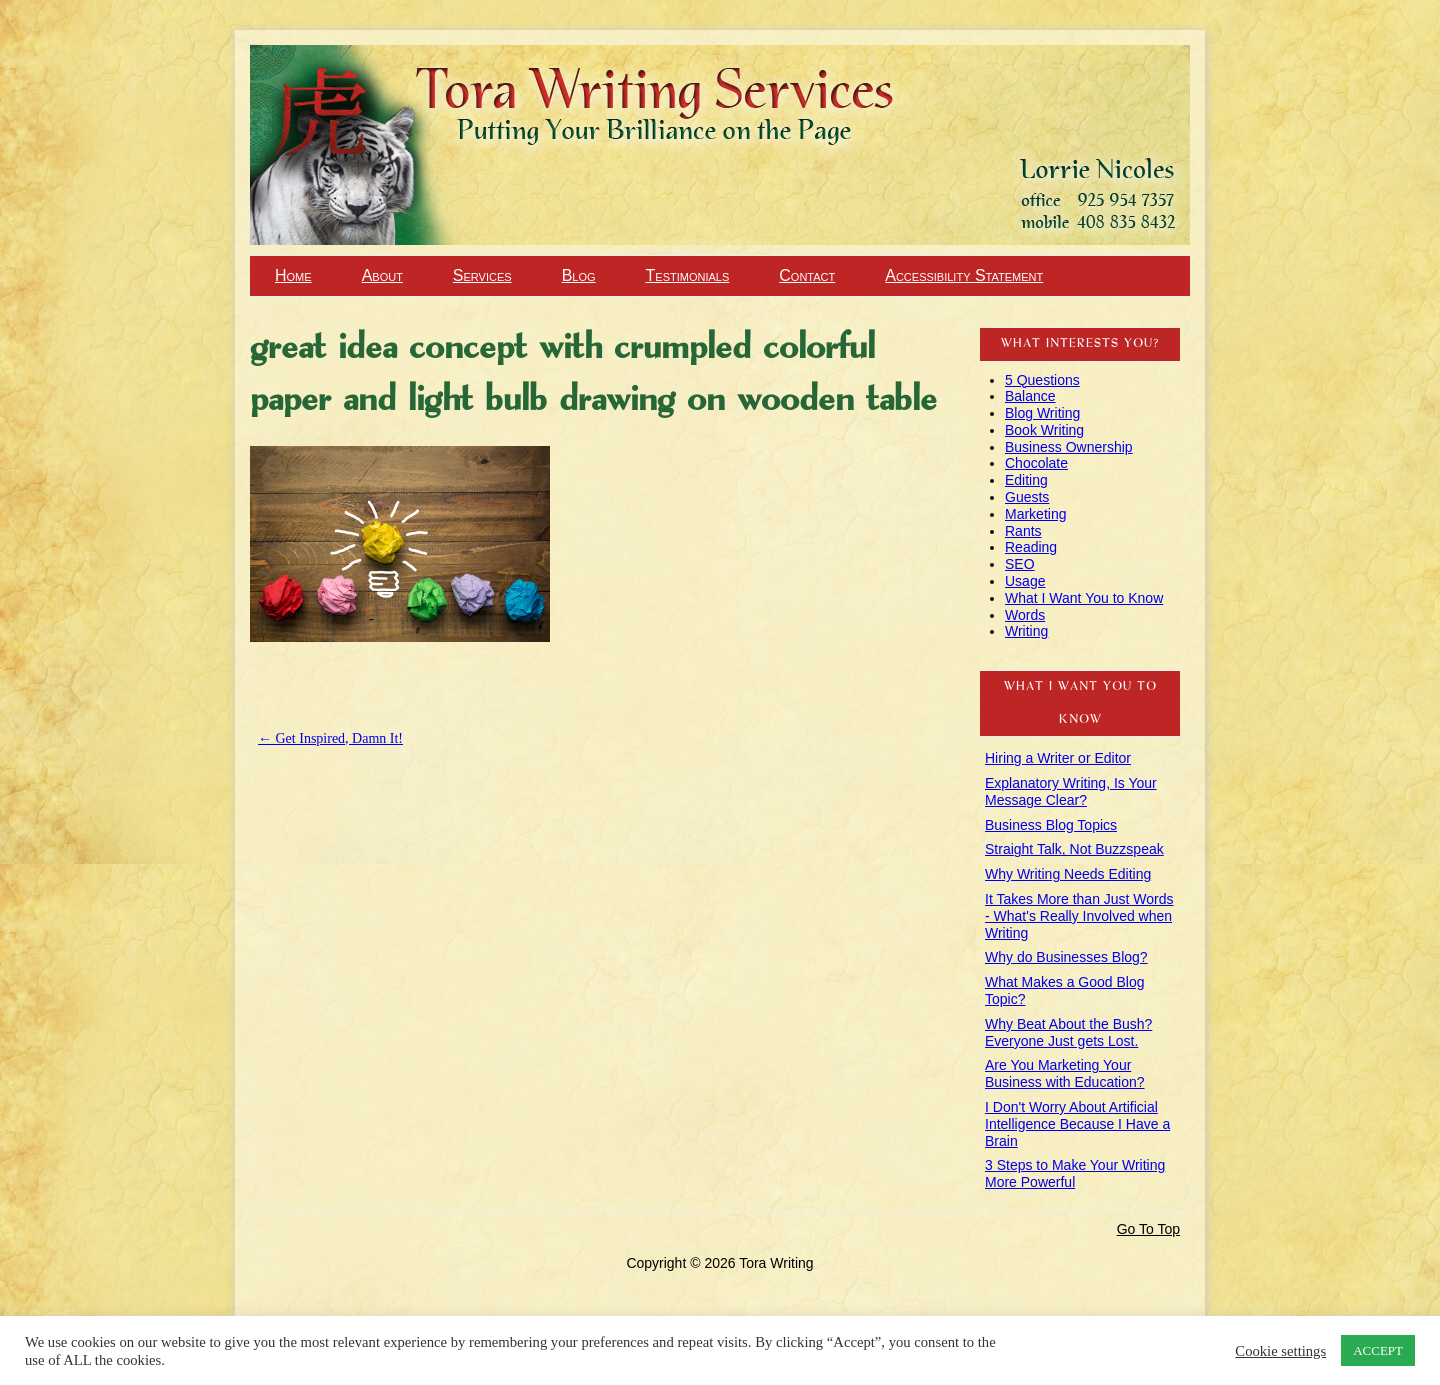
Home (293, 275)
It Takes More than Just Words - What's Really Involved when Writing (1079, 916)
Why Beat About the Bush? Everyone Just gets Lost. (1068, 1032)
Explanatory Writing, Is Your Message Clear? (1071, 791)
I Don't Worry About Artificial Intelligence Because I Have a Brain (1077, 1124)
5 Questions (1042, 380)
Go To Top (1148, 1229)
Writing (1026, 631)
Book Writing (1044, 430)
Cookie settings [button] (1280, 1351)
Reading (1031, 547)
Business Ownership (1069, 447)
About (382, 275)
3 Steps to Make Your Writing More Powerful (1075, 1173)
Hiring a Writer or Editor (1058, 758)
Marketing (1035, 514)
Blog (579, 275)
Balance (1030, 396)
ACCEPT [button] (1378, 1350)
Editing (1026, 480)
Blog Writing (1042, 413)
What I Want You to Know (1084, 598)
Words (1025, 615)
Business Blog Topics (1051, 825)
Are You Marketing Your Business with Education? (1065, 1073)
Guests (1027, 497)
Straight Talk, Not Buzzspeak (1074, 849)
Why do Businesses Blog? (1066, 957)
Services (482, 275)
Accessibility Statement (964, 275)
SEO (1020, 564)
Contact (807, 275)
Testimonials (688, 275)
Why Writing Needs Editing (1068, 874)
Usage (1025, 581)
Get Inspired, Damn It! (330, 738)
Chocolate (1036, 463)
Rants (1023, 531)
